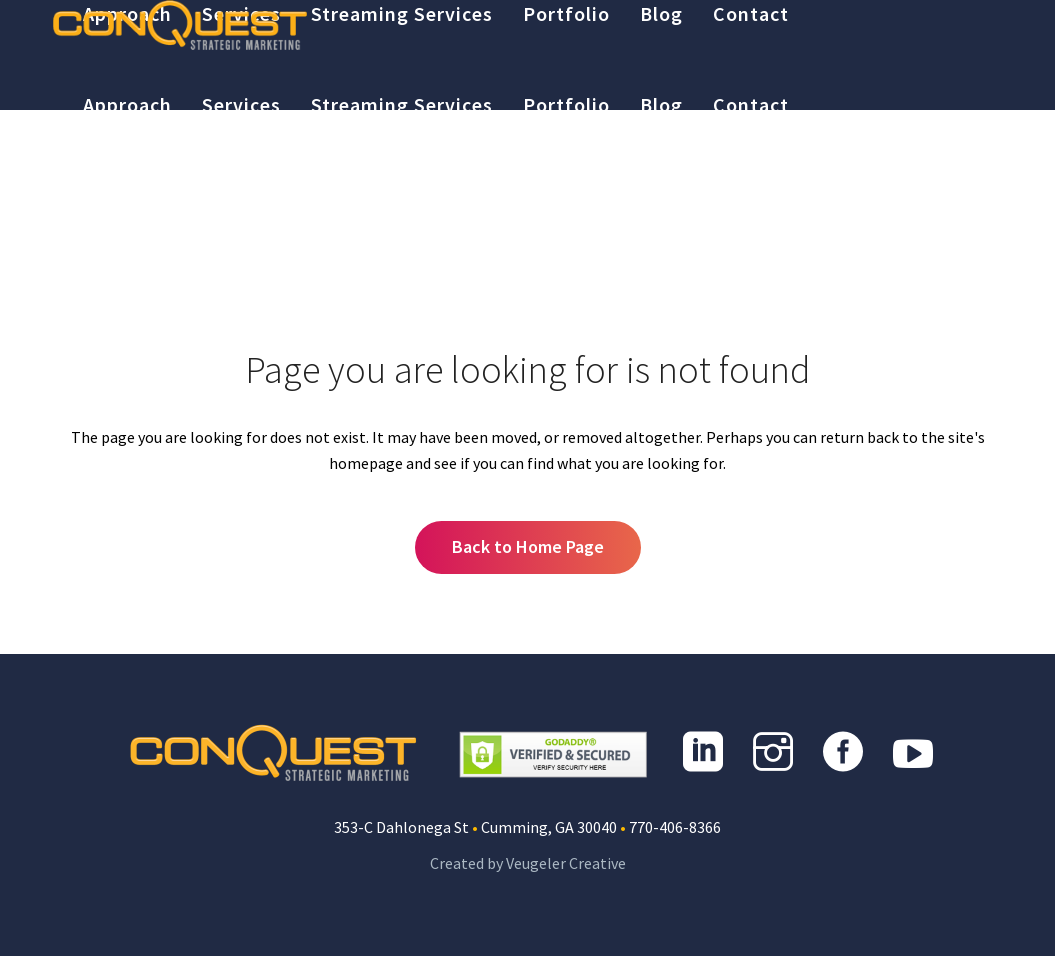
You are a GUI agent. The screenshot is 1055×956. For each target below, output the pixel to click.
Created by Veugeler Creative (528, 863)
